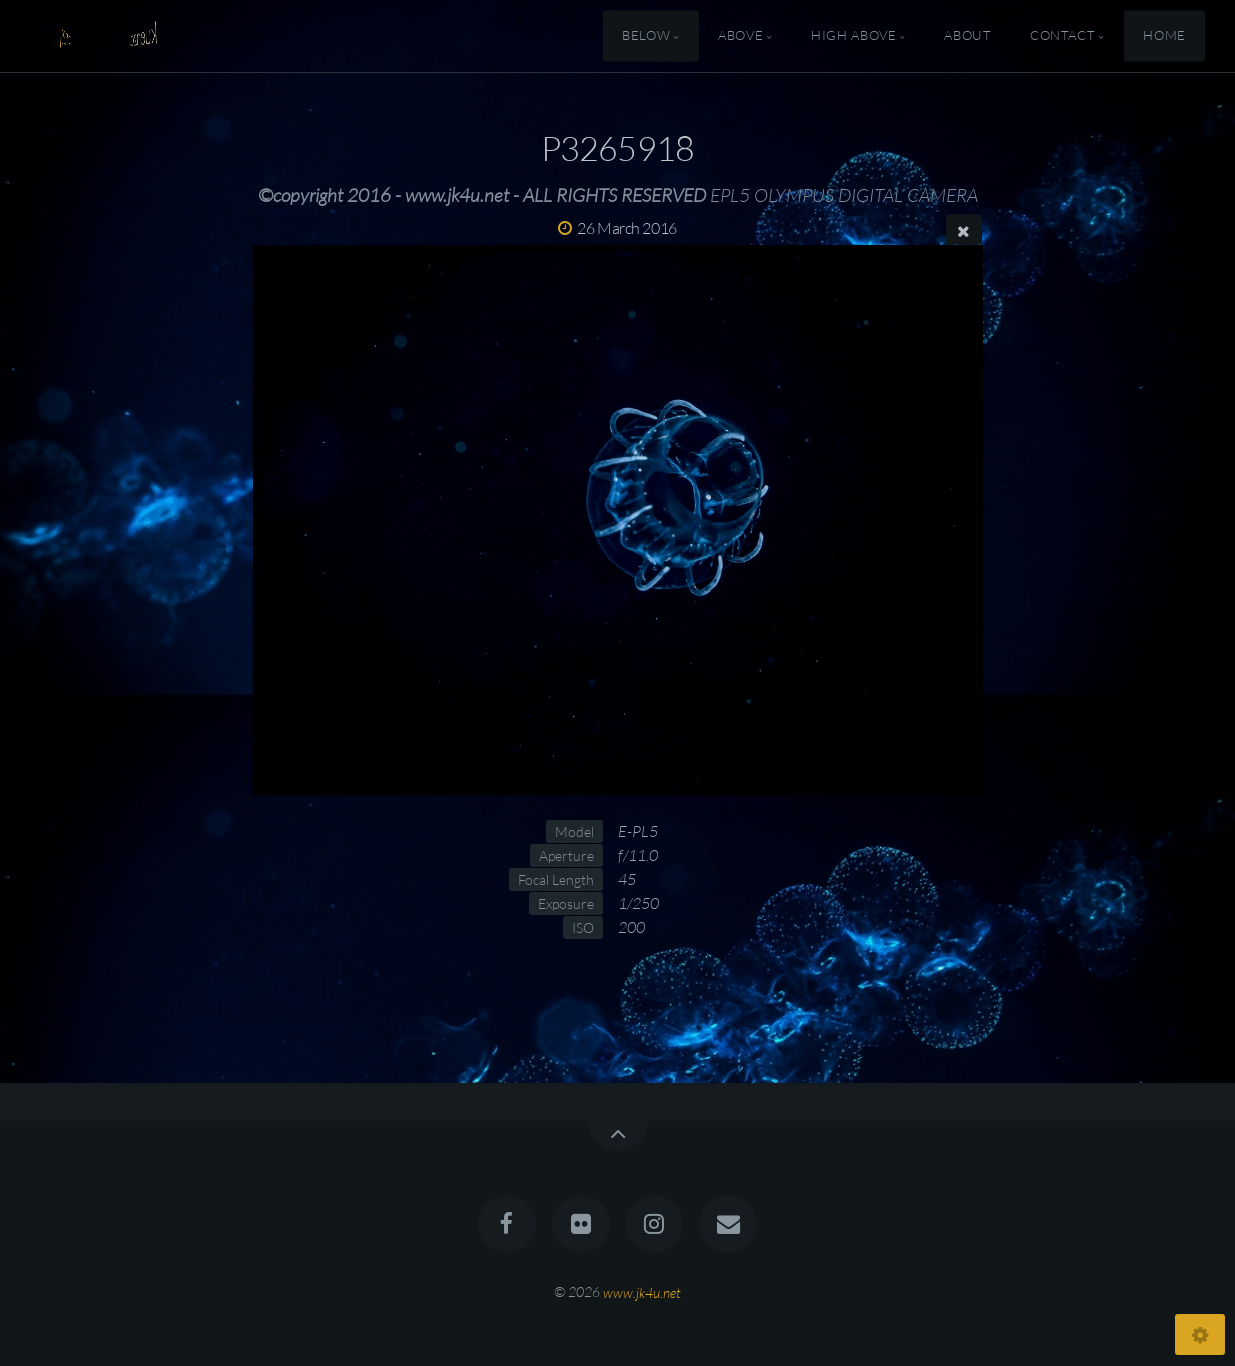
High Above (853, 36)
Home (1164, 36)
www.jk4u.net (642, 1291)
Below (646, 36)
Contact (1062, 36)
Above (740, 36)
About (967, 36)
